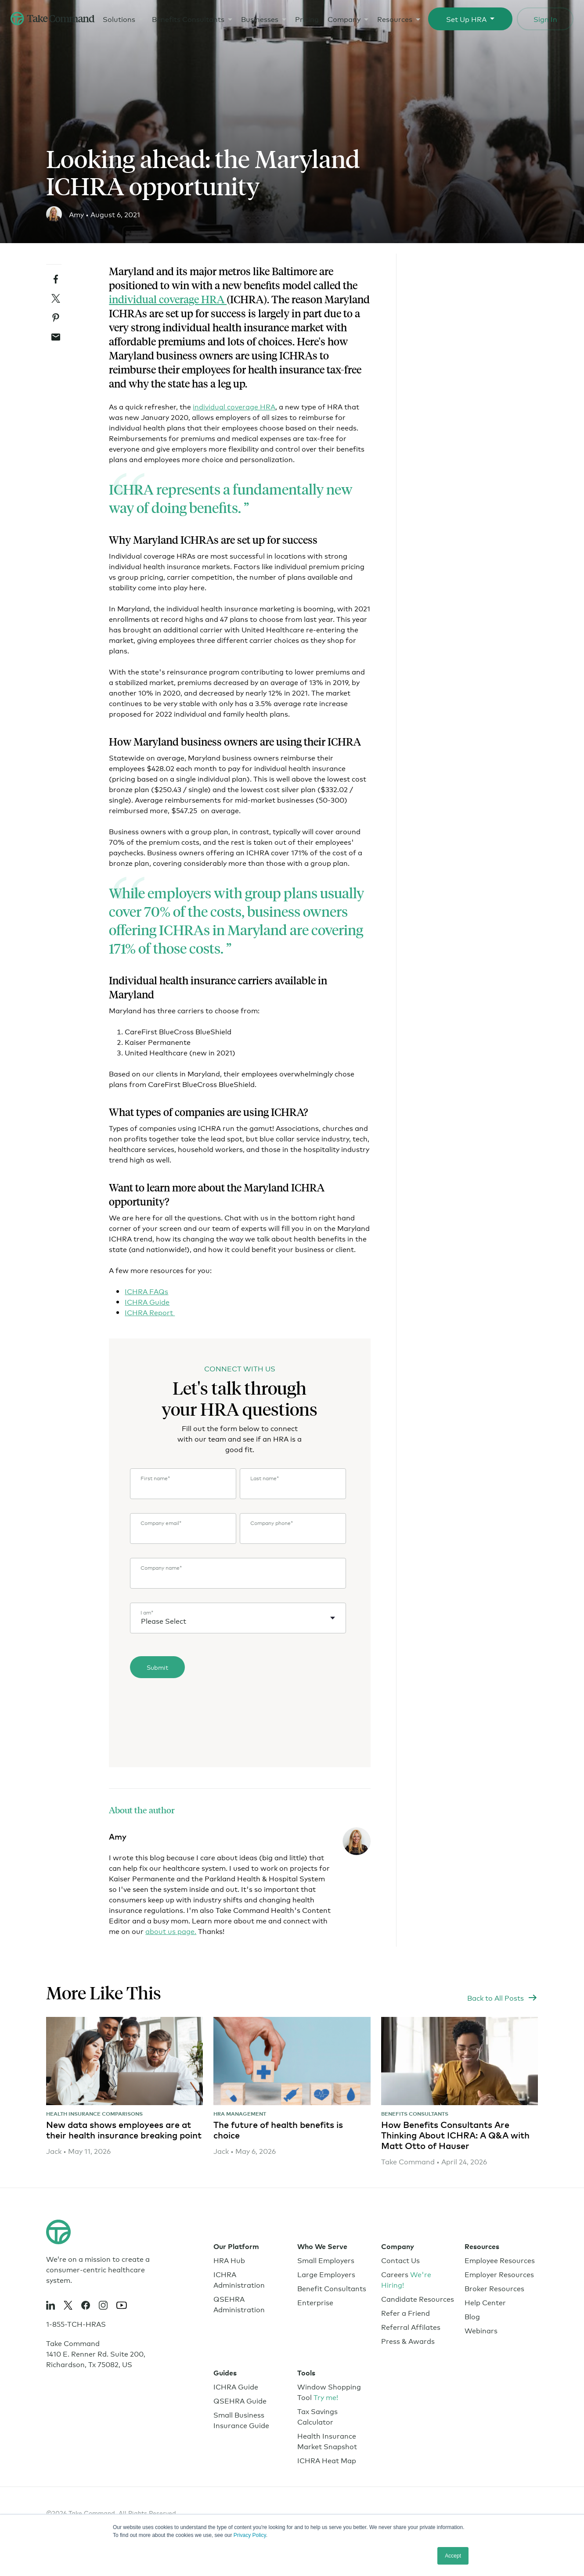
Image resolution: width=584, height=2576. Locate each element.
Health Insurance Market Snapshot (327, 2440)
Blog (472, 2316)
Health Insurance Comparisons (94, 2113)
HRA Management (239, 2113)
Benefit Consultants (331, 2288)
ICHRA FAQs (146, 1291)
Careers (406, 2279)
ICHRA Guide (147, 1301)
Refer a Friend (405, 2312)
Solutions (118, 18)
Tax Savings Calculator (317, 2416)
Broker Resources (494, 2288)
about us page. (170, 1931)
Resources (394, 18)
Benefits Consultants (187, 18)
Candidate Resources (417, 2298)
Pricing (306, 18)
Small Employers (325, 2260)
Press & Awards (408, 2341)
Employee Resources (500, 2260)
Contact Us (400, 2260)
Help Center (485, 2302)
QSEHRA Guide (240, 2400)
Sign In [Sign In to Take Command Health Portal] (545, 18)
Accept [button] (453, 2556)
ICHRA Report (150, 1312)
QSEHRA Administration (239, 2303)
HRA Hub (229, 2260)
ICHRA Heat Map (326, 2460)
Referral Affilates (410, 2326)
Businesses (259, 18)
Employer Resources (499, 2274)
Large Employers (326, 2274)
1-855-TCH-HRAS (76, 2323)
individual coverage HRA (168, 299)
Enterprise (315, 2302)
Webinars (481, 2330)
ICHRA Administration (239, 2279)
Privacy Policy (250, 2535)
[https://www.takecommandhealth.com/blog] (502, 1997)
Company (343, 18)
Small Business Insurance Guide (241, 2419)
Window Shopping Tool (329, 2391)
